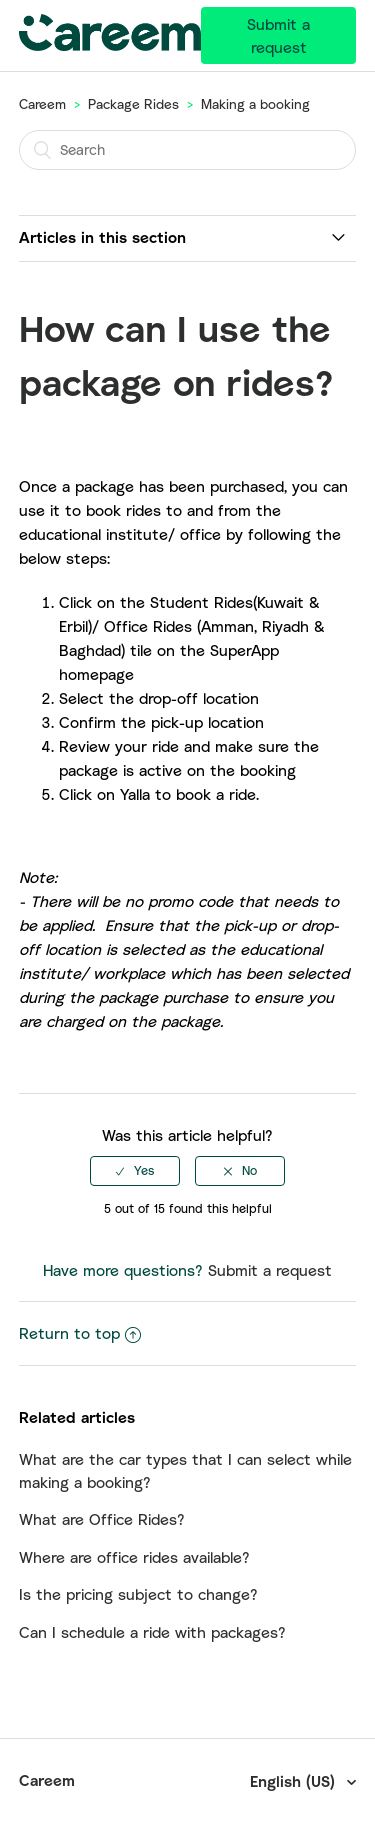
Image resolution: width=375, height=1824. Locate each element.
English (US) (295, 1781)
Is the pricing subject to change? (138, 1594)
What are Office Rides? (102, 1519)
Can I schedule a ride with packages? (152, 1632)
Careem (42, 104)
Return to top (80, 1333)
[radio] (135, 1171)
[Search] (188, 150)
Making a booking (255, 104)
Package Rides (133, 104)
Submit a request (278, 35)
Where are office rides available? (134, 1557)
